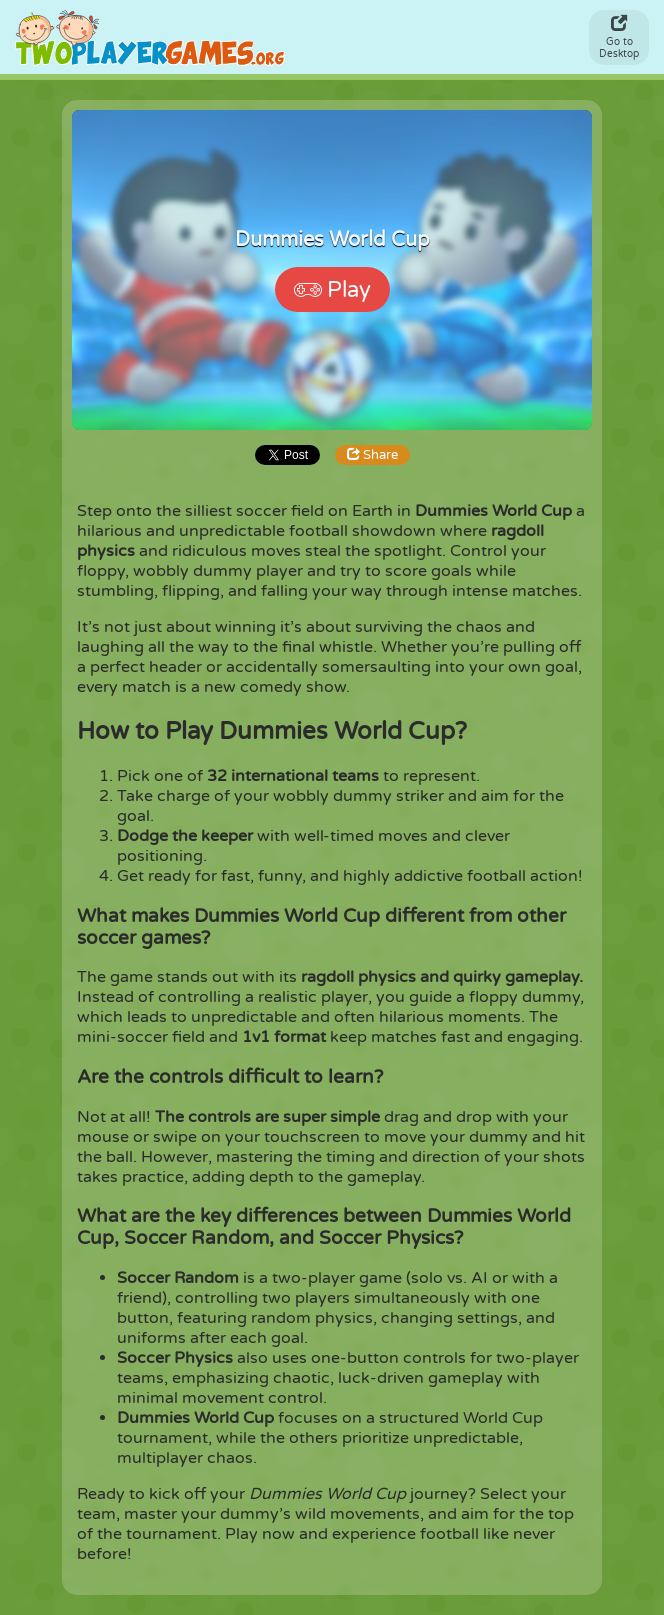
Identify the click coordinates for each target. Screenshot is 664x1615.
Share (372, 455)
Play (332, 290)
